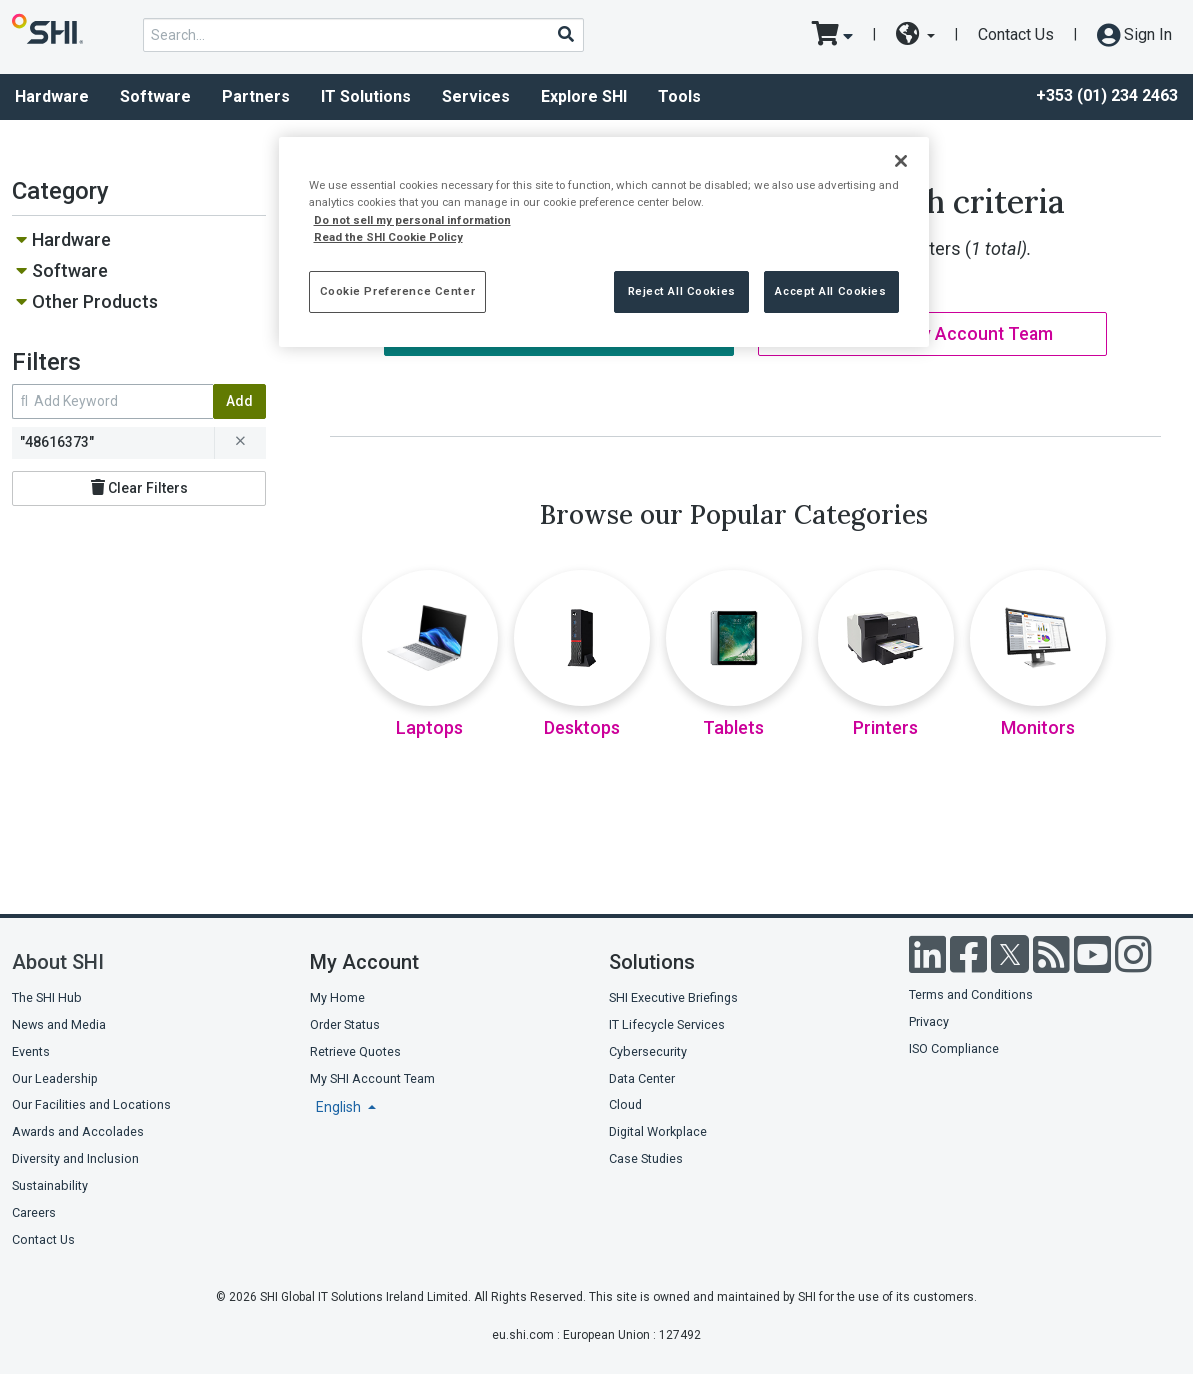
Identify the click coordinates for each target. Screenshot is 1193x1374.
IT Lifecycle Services (667, 1024)
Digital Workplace (658, 1131)
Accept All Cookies (830, 291)
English (340, 1107)
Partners (256, 96)
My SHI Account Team (372, 1078)
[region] (604, 241)
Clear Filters (139, 487)
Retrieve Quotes (355, 1051)
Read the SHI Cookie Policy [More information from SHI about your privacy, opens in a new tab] (388, 237)
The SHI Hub (47, 997)
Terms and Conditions (971, 994)
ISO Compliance (954, 1048)
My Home (337, 997)
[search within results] (112, 401)
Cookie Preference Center (398, 291)
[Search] (565, 34)
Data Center (642, 1078)
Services (476, 96)
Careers (34, 1212)
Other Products (95, 301)
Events (31, 1051)
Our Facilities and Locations (91, 1104)
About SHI (58, 962)
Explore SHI (584, 96)
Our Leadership (55, 1078)
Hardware (71, 239)
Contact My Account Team (932, 334)
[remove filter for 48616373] (240, 443)
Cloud (625, 1104)
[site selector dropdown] (915, 35)
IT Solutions (366, 96)
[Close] (901, 161)
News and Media (59, 1024)
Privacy (929, 1021)
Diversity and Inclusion (75, 1158)
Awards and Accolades (78, 1131)
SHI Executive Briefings (673, 997)
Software (155, 96)
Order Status (345, 1024)
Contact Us (1016, 34)
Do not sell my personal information (412, 220)
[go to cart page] (832, 35)
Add (239, 401)
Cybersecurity (648, 1051)
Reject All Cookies (682, 291)
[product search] (363, 35)
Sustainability (50, 1185)
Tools (679, 96)
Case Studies (646, 1158)
